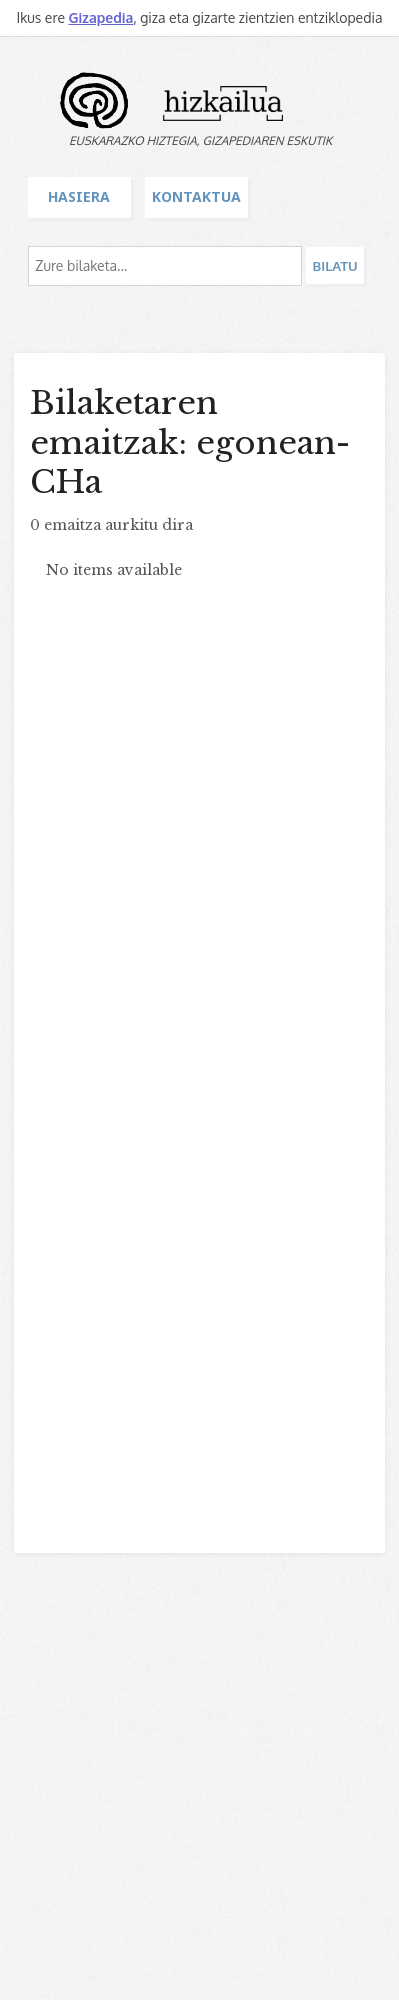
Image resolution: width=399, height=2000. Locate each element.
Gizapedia (100, 17)
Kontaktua (196, 196)
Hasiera (79, 196)
